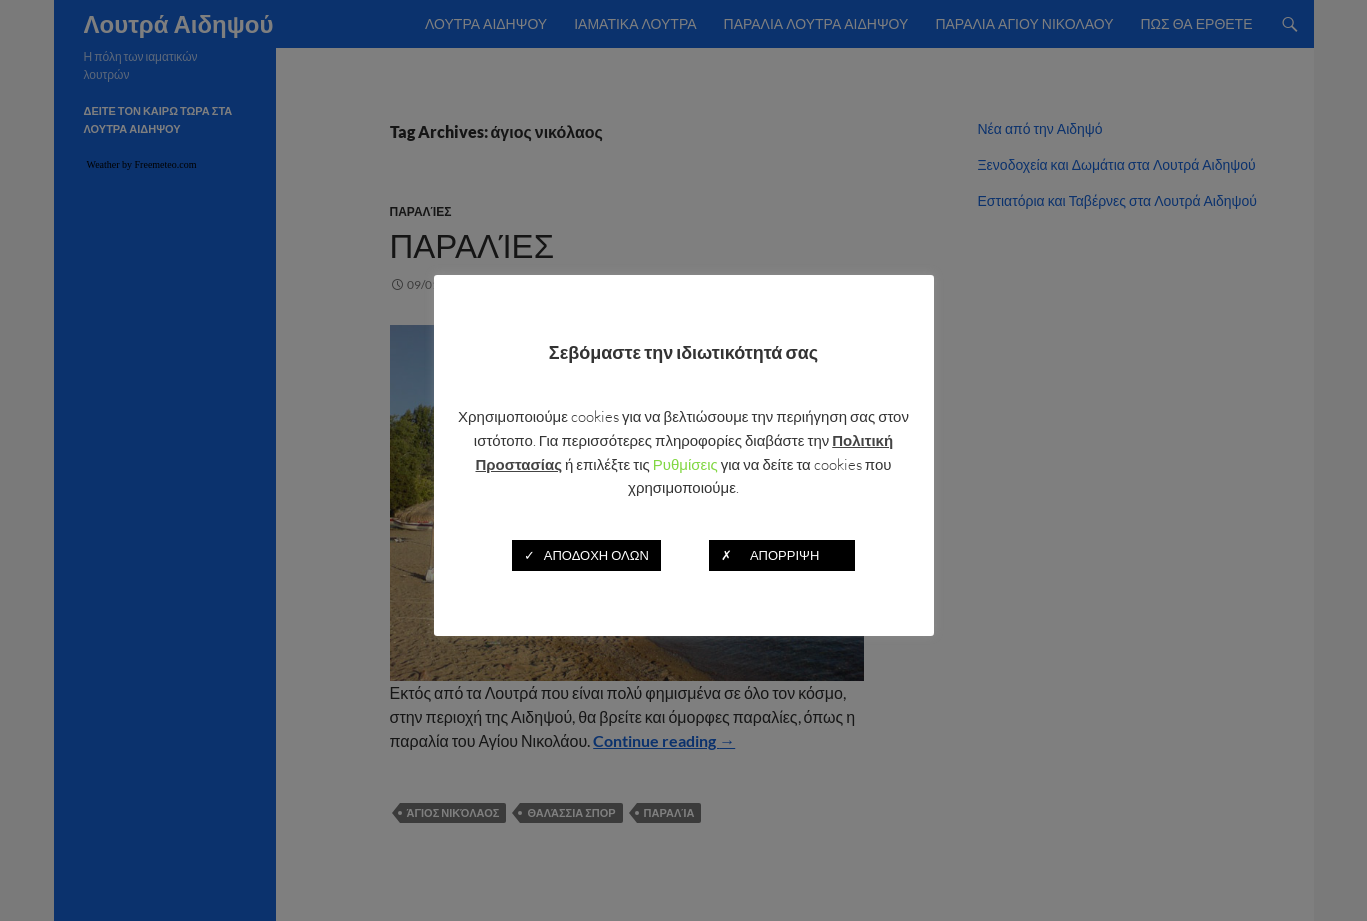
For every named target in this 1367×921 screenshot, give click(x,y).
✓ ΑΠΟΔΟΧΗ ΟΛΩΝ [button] (586, 555)
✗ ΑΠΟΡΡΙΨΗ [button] (782, 555)
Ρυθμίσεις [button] (685, 464)
